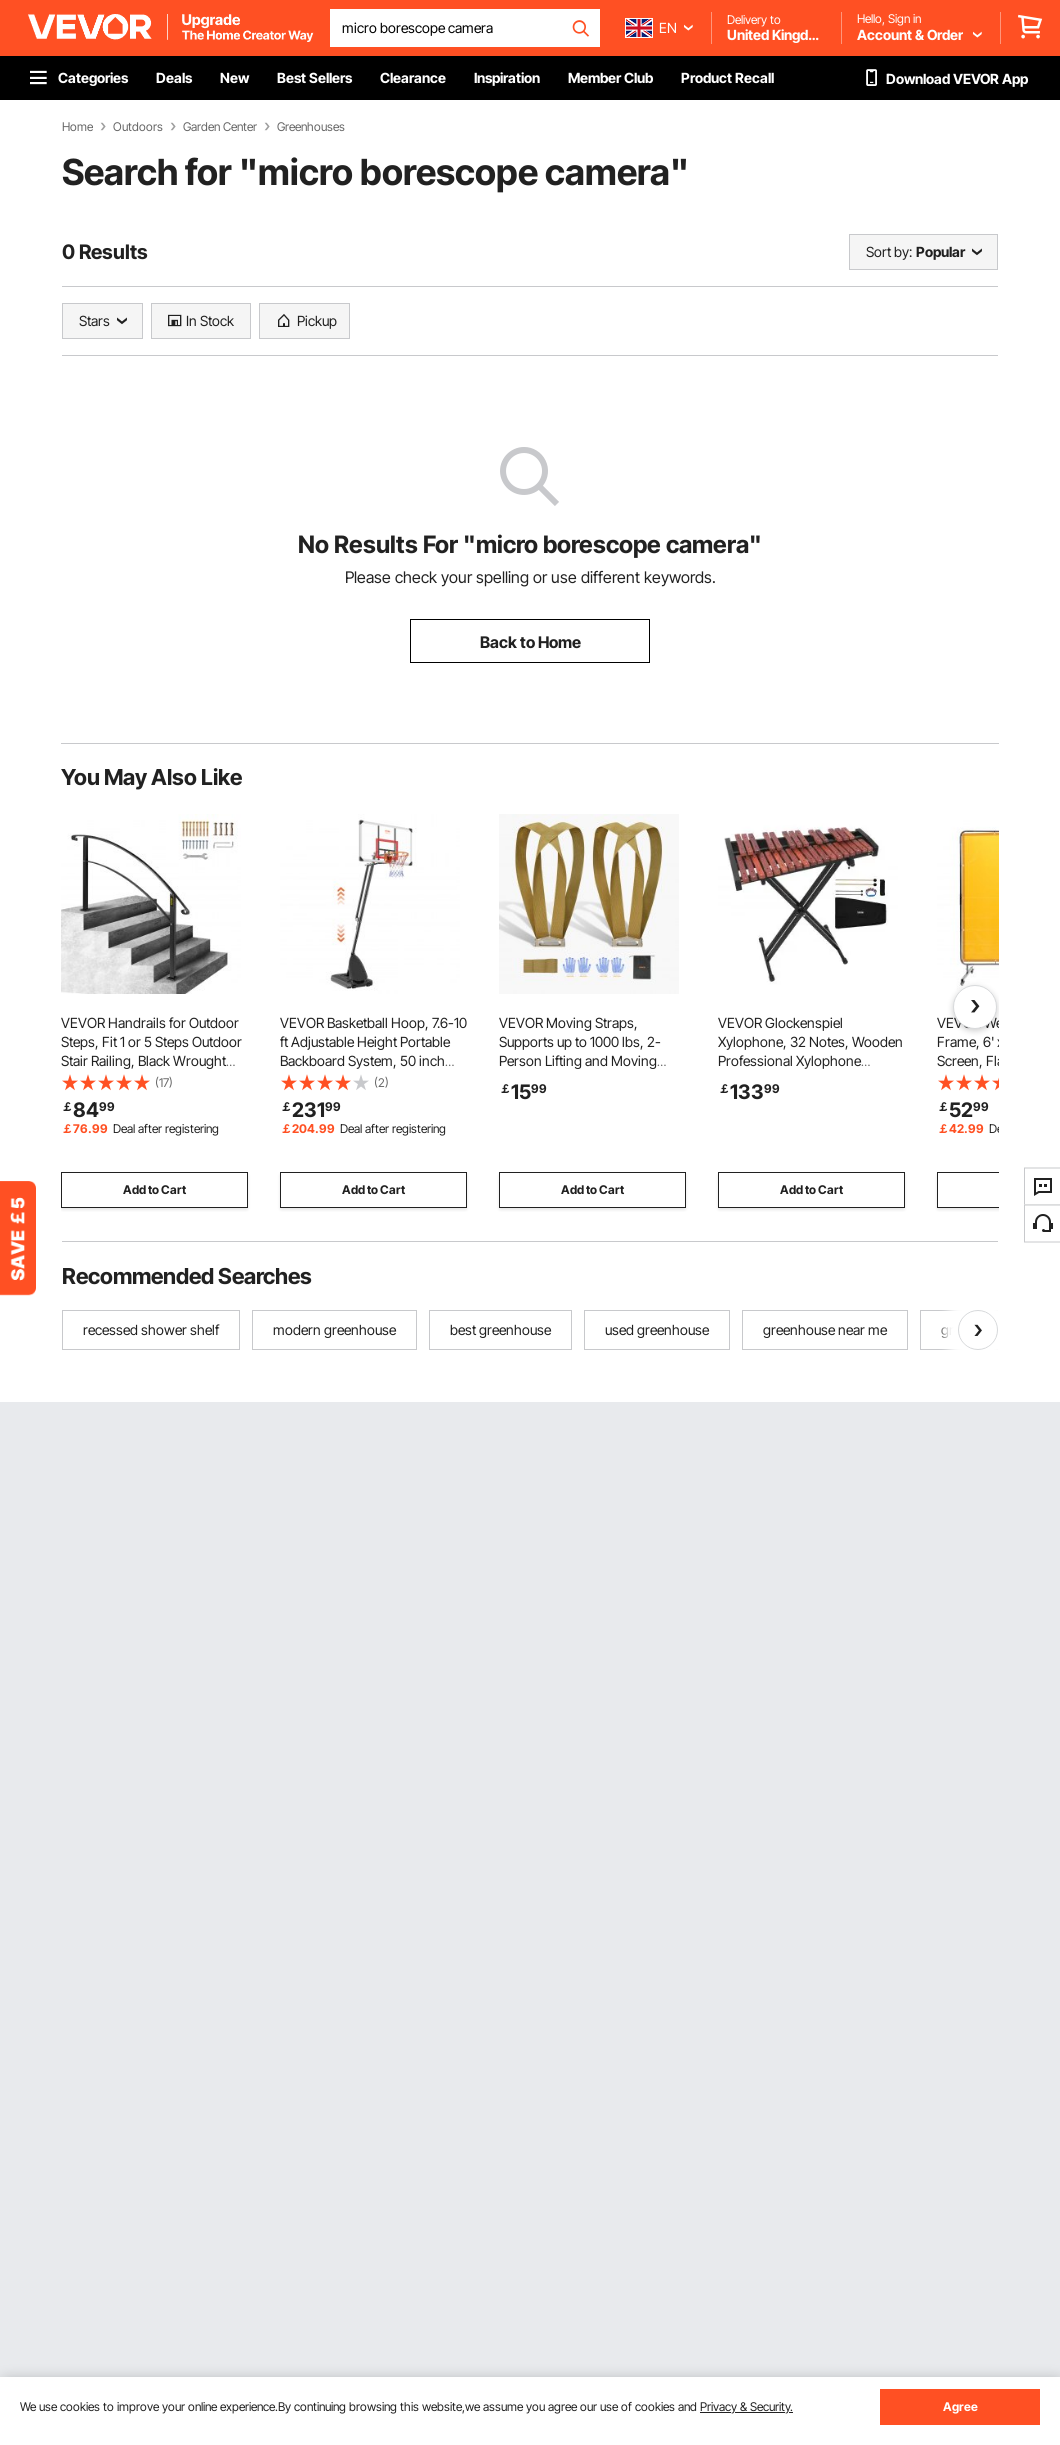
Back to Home (530, 642)
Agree (960, 2406)
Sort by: (889, 251)
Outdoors (138, 127)
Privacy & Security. (746, 2406)
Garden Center (220, 127)
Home (77, 127)
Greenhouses (311, 127)
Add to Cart (154, 1189)
